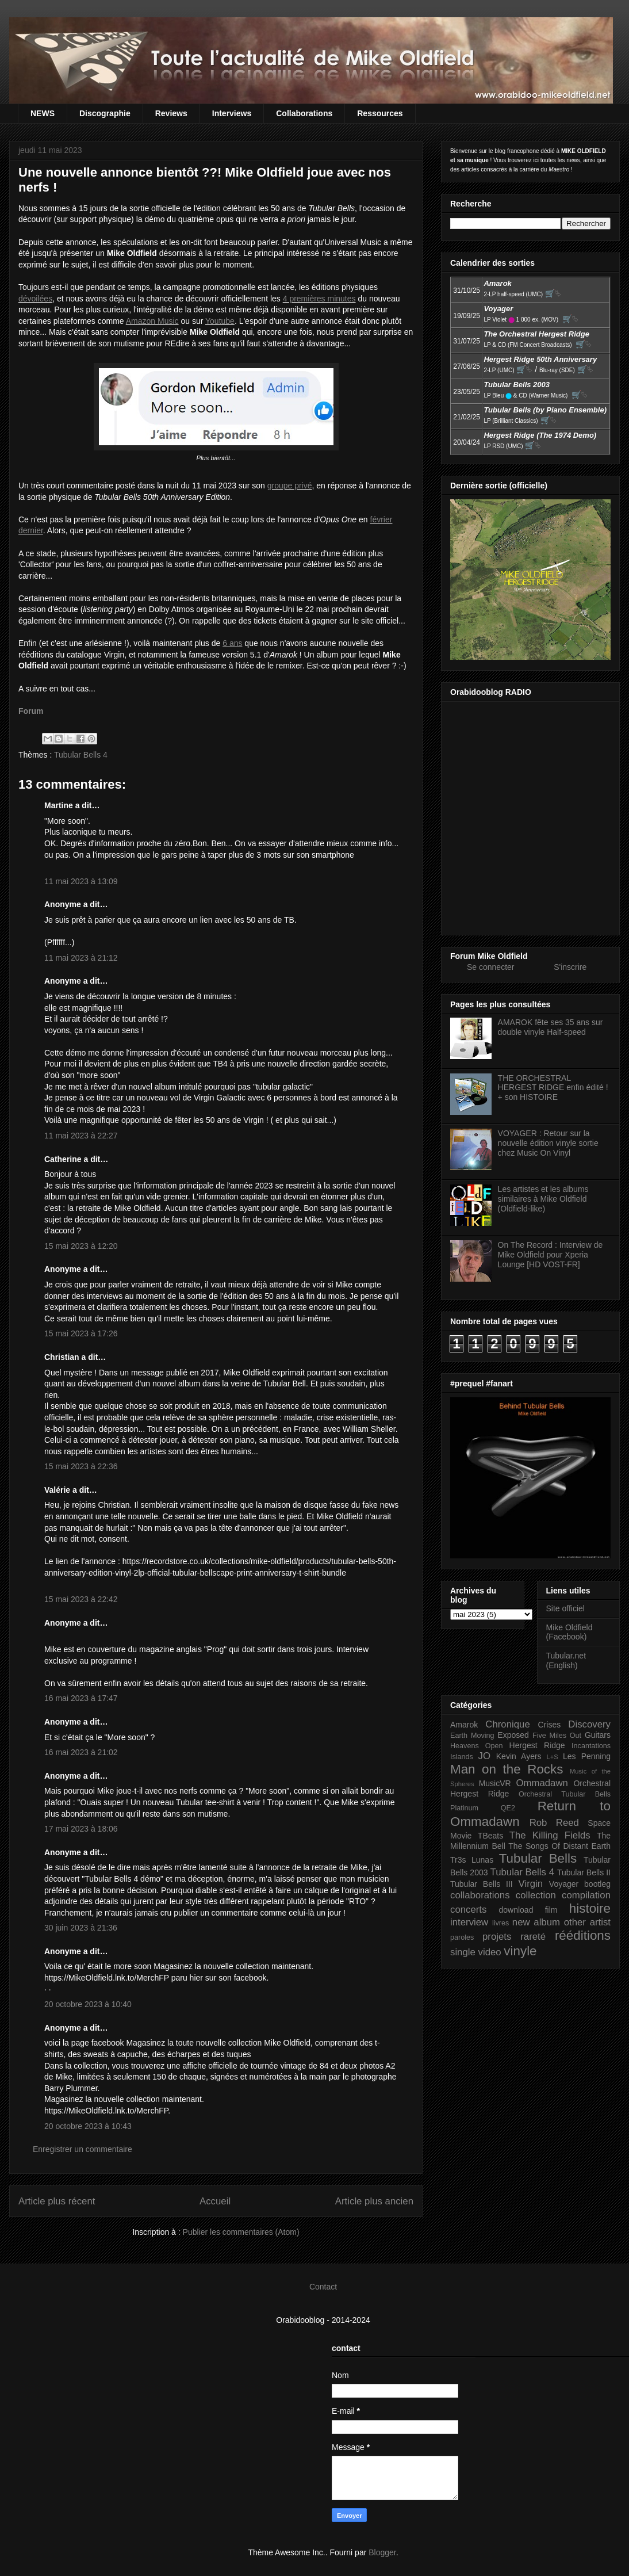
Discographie (105, 113)
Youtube (220, 321)
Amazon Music (152, 321)
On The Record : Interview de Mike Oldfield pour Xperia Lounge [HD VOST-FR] (550, 1254)
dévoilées (35, 298)
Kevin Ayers (519, 1756)
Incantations (591, 1746)
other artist (587, 1922)
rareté (533, 1936)
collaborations (480, 1895)
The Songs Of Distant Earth (559, 1846)
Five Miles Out (556, 1736)
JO (484, 1756)
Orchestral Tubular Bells (565, 1794)
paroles (462, 1937)
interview (469, 1922)
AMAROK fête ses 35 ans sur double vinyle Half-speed (550, 1027)
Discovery (589, 1724)
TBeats (490, 1835)
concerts (468, 1909)
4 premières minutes (319, 298)
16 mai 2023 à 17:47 (81, 1698)
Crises (549, 1724)
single (462, 1952)
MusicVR (495, 1783)
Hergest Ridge (537, 1745)
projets (496, 1936)
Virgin (531, 1883)
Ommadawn (541, 1783)
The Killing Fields (549, 1835)
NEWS (42, 113)
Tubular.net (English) (566, 1660)
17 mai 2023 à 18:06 (81, 1828)
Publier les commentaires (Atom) (241, 2232)
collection (536, 1895)
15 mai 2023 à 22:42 (81, 1599)
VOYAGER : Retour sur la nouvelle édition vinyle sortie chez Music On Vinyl (548, 1143)
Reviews (171, 113)
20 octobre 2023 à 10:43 (88, 2126)
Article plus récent (56, 2201)
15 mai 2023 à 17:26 (81, 1333)
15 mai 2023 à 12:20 (81, 1246)
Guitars (598, 1735)
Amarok (464, 1724)
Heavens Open (476, 1746)
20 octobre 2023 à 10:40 (88, 2004)
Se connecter (491, 967)
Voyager (563, 1884)
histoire (590, 1908)
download (516, 1909)
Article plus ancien (374, 2201)
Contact (323, 2286)
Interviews (231, 113)
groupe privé (289, 485)
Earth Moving (472, 1736)
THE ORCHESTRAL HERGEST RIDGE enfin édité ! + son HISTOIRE (553, 1087)
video (489, 1952)
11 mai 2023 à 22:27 (81, 1135)
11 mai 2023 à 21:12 (81, 957)
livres (500, 1923)
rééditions (583, 1935)
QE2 (508, 1808)
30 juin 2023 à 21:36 (80, 1927)
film (551, 1909)
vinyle (520, 1951)
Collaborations (304, 113)
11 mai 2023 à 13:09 (81, 881)
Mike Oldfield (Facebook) (569, 1632)
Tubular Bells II (584, 1872)
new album (536, 1922)
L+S (552, 1756)
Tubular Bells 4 (81, 754)
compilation (586, 1895)
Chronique (507, 1724)
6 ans (232, 643)
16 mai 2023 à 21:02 (81, 1752)
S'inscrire (570, 967)
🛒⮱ (553, 293)
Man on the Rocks (506, 1769)
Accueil (215, 2201)
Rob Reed (554, 1822)
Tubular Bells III (481, 1884)
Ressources (379, 113)
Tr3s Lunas (471, 1859)
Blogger (382, 2552)
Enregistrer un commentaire (82, 2149)
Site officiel (565, 1608)
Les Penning (587, 1756)
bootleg (597, 1884)
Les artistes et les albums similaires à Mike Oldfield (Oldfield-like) (543, 1198)
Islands (461, 1757)
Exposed (512, 1735)
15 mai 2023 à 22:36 (81, 1466)
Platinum (464, 1808)
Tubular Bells (538, 1858)
